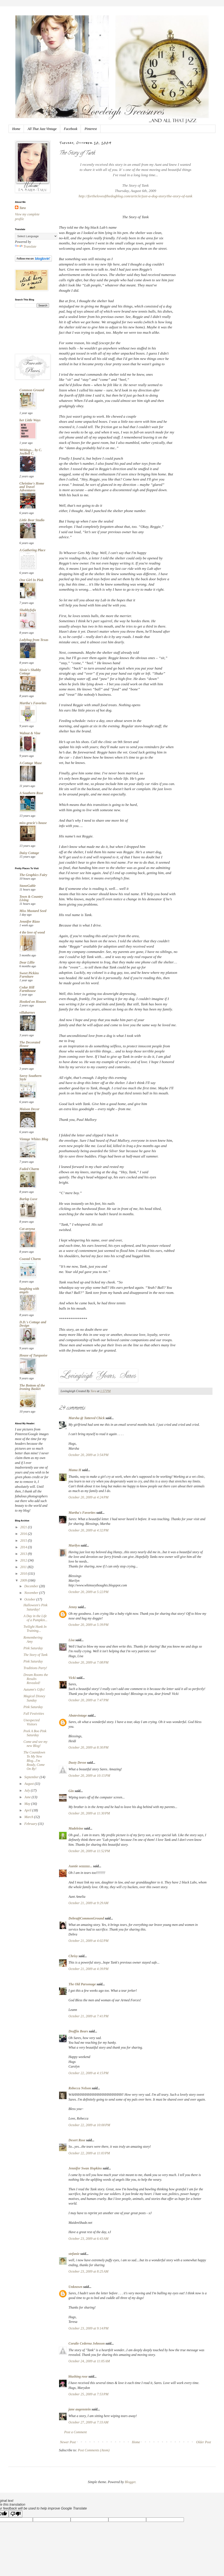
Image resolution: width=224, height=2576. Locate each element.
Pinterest (90, 129)
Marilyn (74, 1545)
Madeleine (75, 1828)
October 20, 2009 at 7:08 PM (88, 1662)
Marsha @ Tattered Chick (86, 1418)
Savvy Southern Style (30, 1077)
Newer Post (68, 2442)
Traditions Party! (35, 1668)
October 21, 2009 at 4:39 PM (88, 1969)
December (31, 1586)
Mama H (74, 1470)
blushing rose (77, 2376)
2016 (24, 1533)
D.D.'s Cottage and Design (32, 1323)
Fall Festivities (33, 1713)
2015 (24, 1540)
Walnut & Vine (29, 733)
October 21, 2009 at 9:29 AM (88, 1903)
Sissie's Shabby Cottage (30, 671)
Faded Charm (29, 1169)
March (29, 1817)
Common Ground (31, 390)
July (27, 1790)
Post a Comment (75, 2432)
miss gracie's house (33, 823)
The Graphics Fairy (33, 875)
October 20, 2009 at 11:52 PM (89, 1851)
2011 (24, 1567)
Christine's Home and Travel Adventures (31, 487)
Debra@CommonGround (86, 1918)
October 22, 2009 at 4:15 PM (88, 2073)
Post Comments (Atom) (93, 2450)
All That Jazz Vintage (42, 129)
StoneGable (27, 886)
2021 (24, 1527)
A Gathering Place (32, 550)
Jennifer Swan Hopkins (85, 2168)
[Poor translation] (15, 2513)
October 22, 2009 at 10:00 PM (89, 2125)
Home (16, 129)
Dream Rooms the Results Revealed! (35, 1679)
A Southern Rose (31, 793)
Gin (71, 1791)
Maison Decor (29, 1109)
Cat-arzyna (27, 1229)
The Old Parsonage (82, 1984)
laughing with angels (29, 1290)
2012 (24, 1560)
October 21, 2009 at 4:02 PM (88, 1940)
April (28, 1810)
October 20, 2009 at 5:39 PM (88, 1624)
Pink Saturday (33, 1648)
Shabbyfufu (27, 610)
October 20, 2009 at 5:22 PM (88, 1592)
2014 (24, 1547)
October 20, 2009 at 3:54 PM (88, 1455)
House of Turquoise (33, 1355)
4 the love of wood (32, 932)
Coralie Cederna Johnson (86, 2343)
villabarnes (27, 1012)
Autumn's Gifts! (34, 1689)
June (28, 1797)
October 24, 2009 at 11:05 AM (89, 2361)
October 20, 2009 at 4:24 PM (88, 1497)
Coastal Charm (30, 1259)
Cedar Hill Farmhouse (27, 989)
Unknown (75, 2287)
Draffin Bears (78, 2031)
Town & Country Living (31, 898)
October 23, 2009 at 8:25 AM (88, 2271)
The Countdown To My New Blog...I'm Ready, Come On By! (34, 1761)
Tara (22, 208)
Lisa (71, 1640)
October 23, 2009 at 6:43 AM (88, 2238)
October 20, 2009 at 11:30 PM (89, 1813)
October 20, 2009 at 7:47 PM (88, 1700)
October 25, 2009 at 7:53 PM (88, 2394)
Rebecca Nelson (79, 2088)
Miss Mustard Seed (32, 911)
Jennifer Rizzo (29, 921)
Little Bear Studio (31, 520)
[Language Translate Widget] (36, 236)
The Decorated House (29, 1044)
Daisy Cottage (29, 853)
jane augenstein (79, 2409)
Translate (25, 246)
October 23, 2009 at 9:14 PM (88, 2328)
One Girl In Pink (31, 580)
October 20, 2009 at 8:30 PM (88, 1747)
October (30, 1599)
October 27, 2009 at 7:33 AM (88, 2422)
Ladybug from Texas (33, 640)
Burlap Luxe (28, 1199)
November (31, 1593)
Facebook (70, 129)
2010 (24, 1573)
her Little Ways (30, 420)
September (32, 1777)
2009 (24, 1580)
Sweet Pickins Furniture (29, 974)
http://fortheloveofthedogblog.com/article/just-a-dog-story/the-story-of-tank (135, 196)
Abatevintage (77, 1715)
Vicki (72, 1678)
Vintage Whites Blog (33, 1139)
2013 (24, 1554)
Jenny (72, 1607)
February (31, 1824)
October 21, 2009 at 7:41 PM (88, 2016)
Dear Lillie (27, 962)
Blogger (130, 2482)
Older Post (203, 2442)
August (29, 1783)
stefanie (74, 2254)
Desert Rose (76, 2140)
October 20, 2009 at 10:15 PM (89, 1775)
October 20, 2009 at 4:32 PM (88, 1530)
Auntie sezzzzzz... (80, 1866)
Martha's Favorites (82, 1512)
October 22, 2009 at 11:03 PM (89, 2153)
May (27, 1803)
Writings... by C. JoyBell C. (30, 451)
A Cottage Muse (30, 763)
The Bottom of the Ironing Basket (32, 1387)
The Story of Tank (35, 1655)
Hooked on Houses (32, 1001)
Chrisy (73, 1956)
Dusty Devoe (77, 1762)
